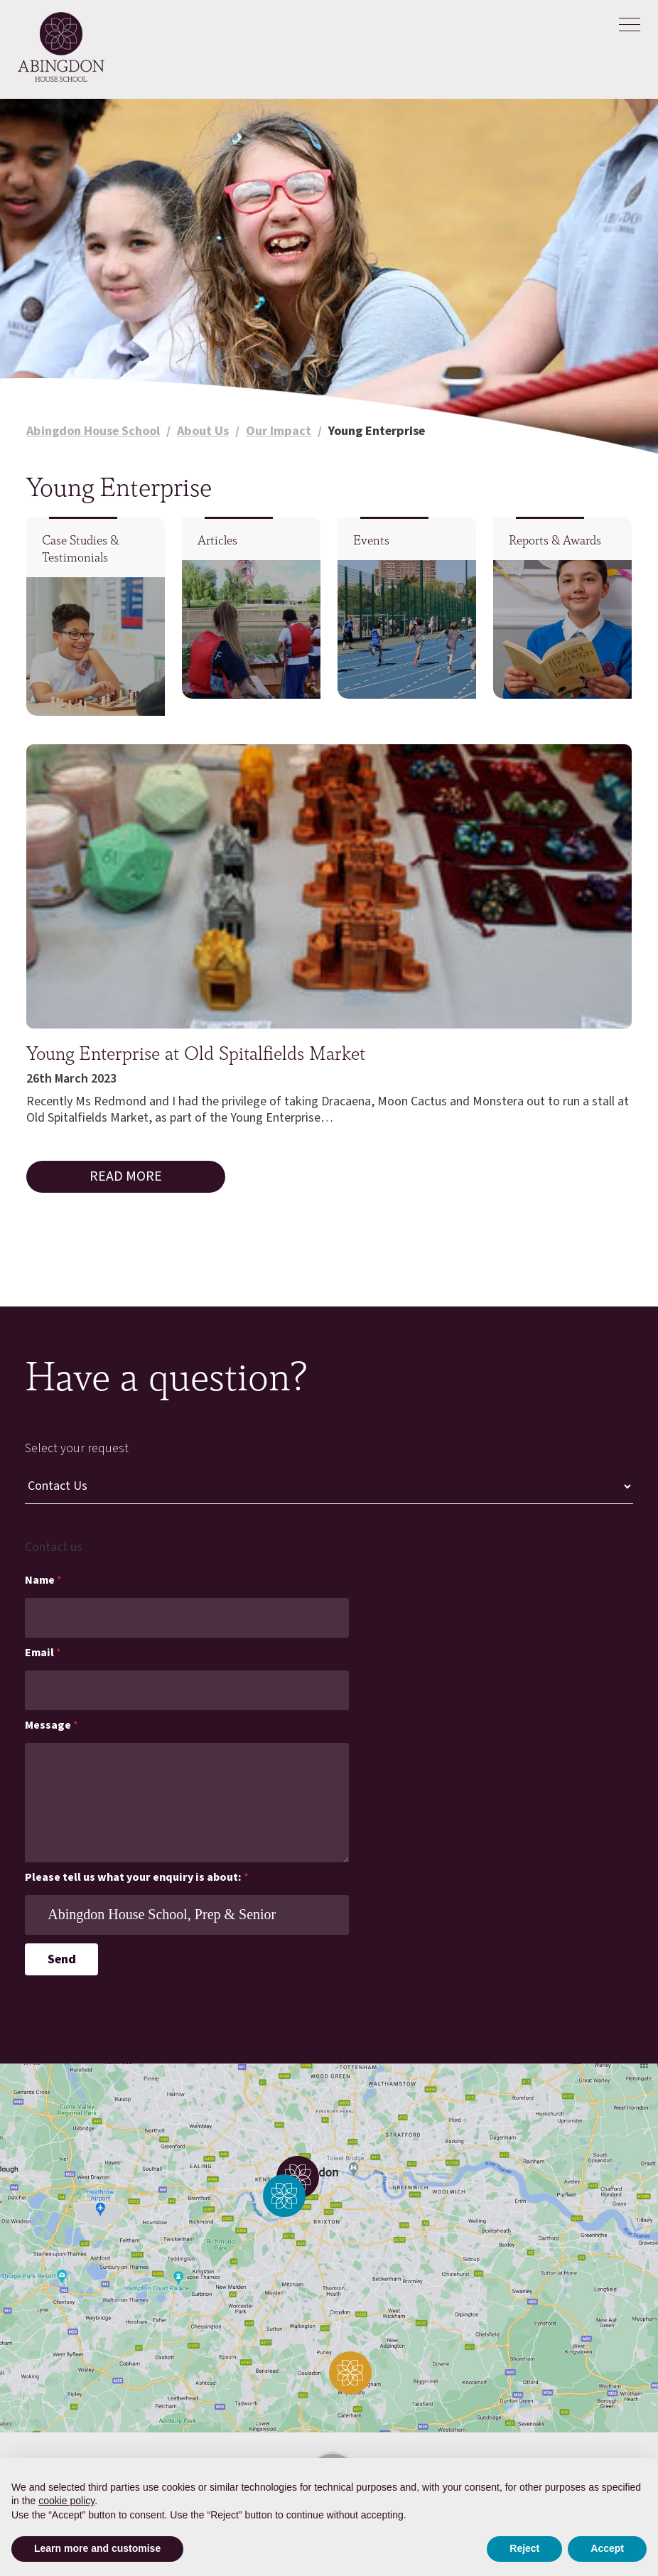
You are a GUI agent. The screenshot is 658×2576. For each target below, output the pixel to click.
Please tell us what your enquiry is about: (137, 1877)
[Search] (630, 65)
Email (43, 1653)
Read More (126, 1176)
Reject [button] (524, 2548)
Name (43, 1580)
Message (51, 1725)
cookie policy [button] (66, 2500)
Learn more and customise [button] (97, 2548)
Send (62, 1959)
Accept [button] (607, 2548)
